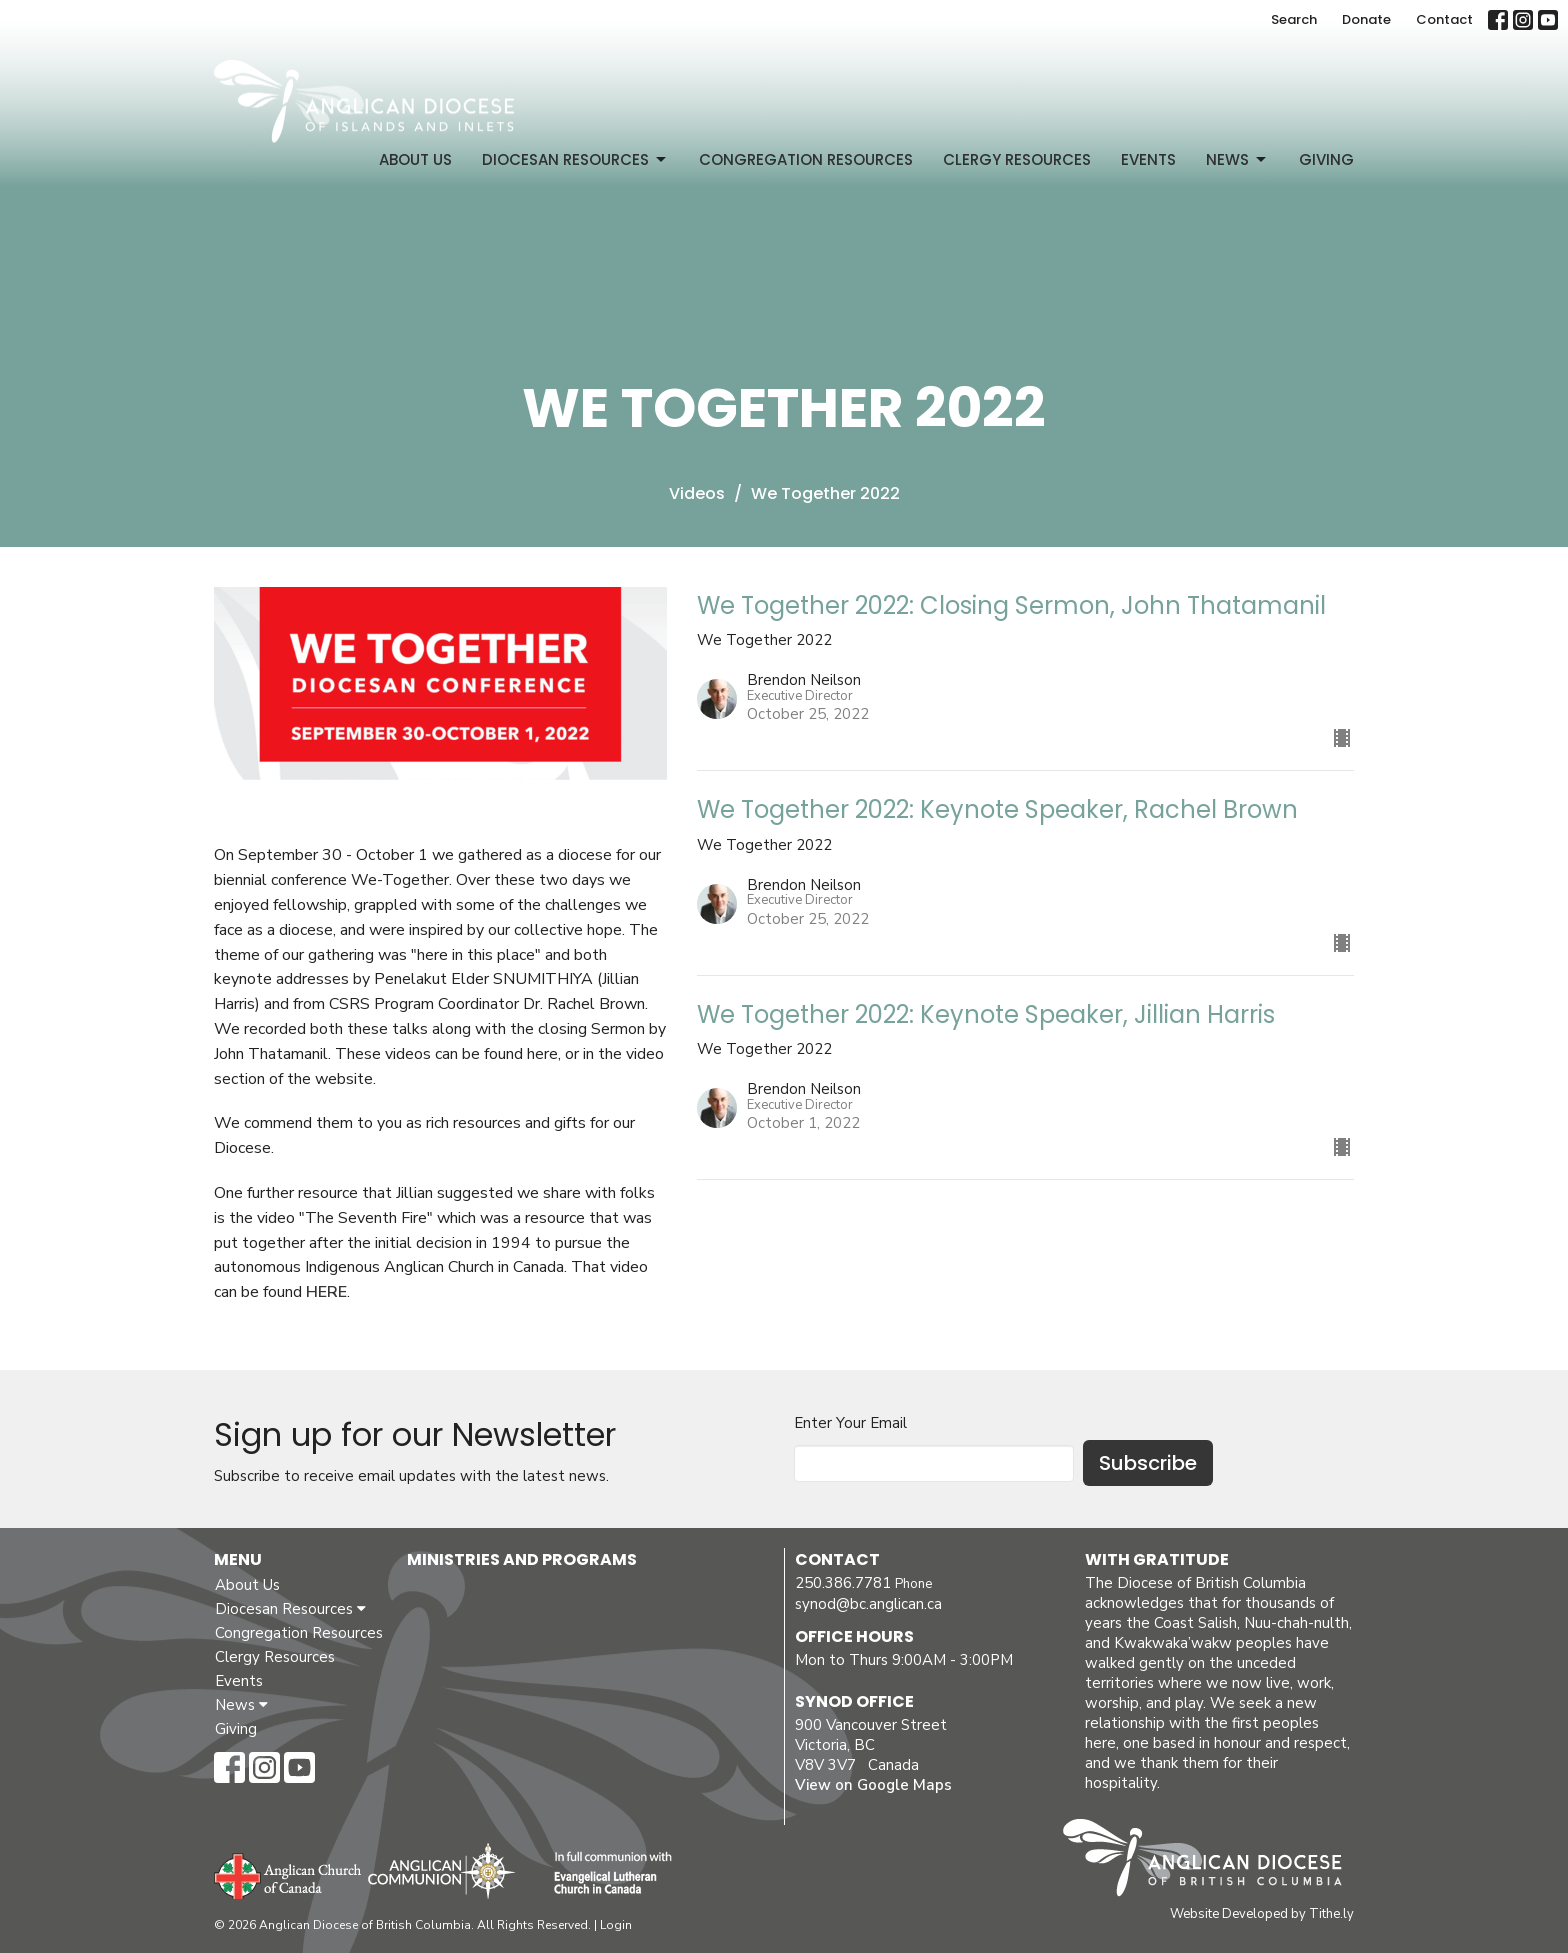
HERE (326, 1292)
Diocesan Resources (575, 159)
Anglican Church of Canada (288, 1874)
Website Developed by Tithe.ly (1262, 1914)
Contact (1444, 19)
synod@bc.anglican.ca (868, 1604)
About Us (415, 159)
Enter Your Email (850, 1423)
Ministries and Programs (522, 1559)
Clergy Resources (1017, 159)
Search (1294, 19)
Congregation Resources (806, 159)
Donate (1366, 19)
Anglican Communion (441, 1870)
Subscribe (1148, 1463)
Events (1148, 159)
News (1237, 159)
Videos (697, 493)
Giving (1326, 159)
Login (616, 1925)
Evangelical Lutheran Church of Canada (605, 1874)
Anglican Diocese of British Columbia (1212, 1861)
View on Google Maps (873, 1785)
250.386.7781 (843, 1583)
